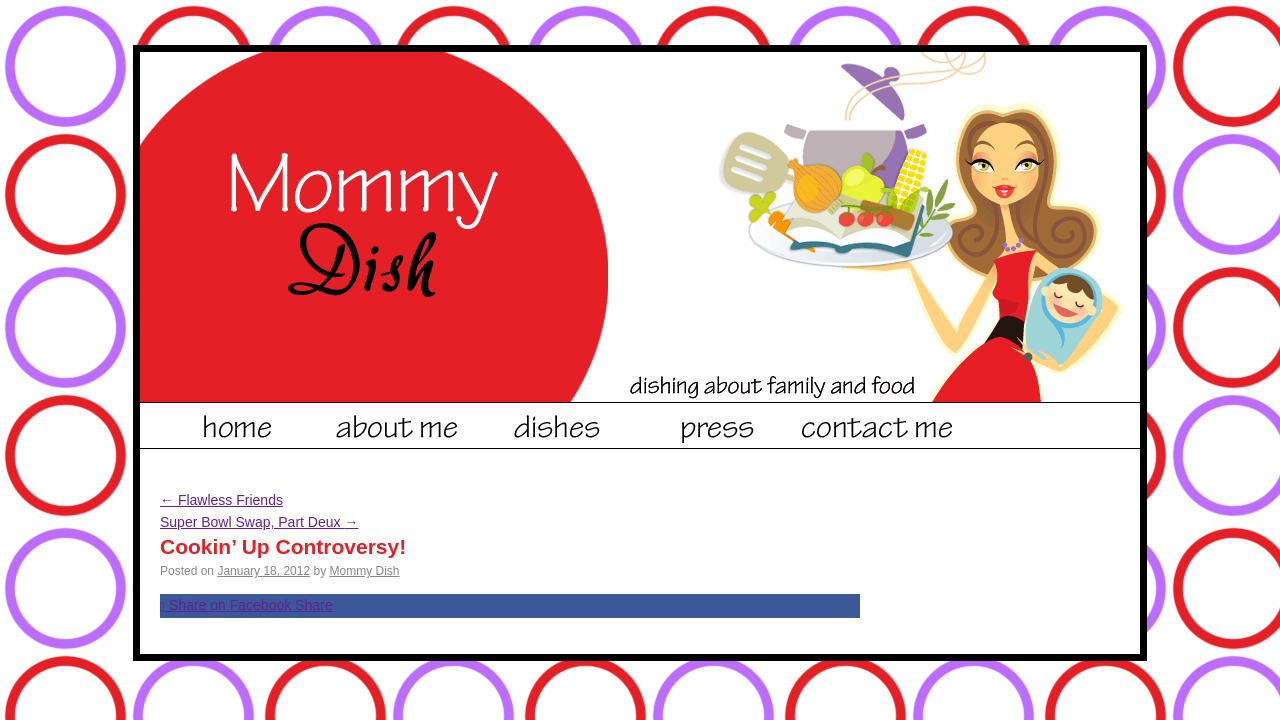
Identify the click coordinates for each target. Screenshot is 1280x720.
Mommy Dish (365, 571)
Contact (878, 423)
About (398, 423)
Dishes (558, 423)
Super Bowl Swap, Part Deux (259, 522)
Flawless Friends (221, 500)
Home (238, 423)
